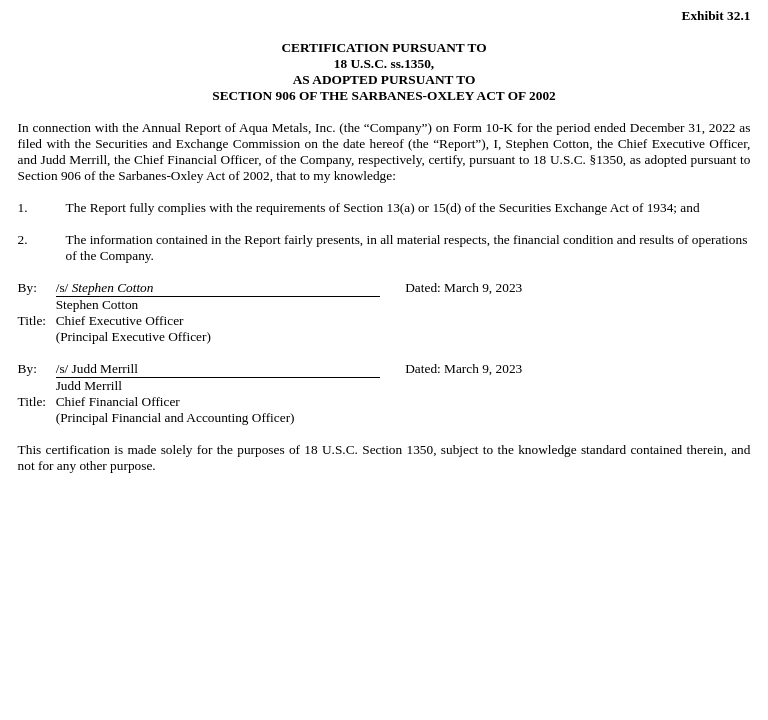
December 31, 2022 (683, 127)
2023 (509, 287)
